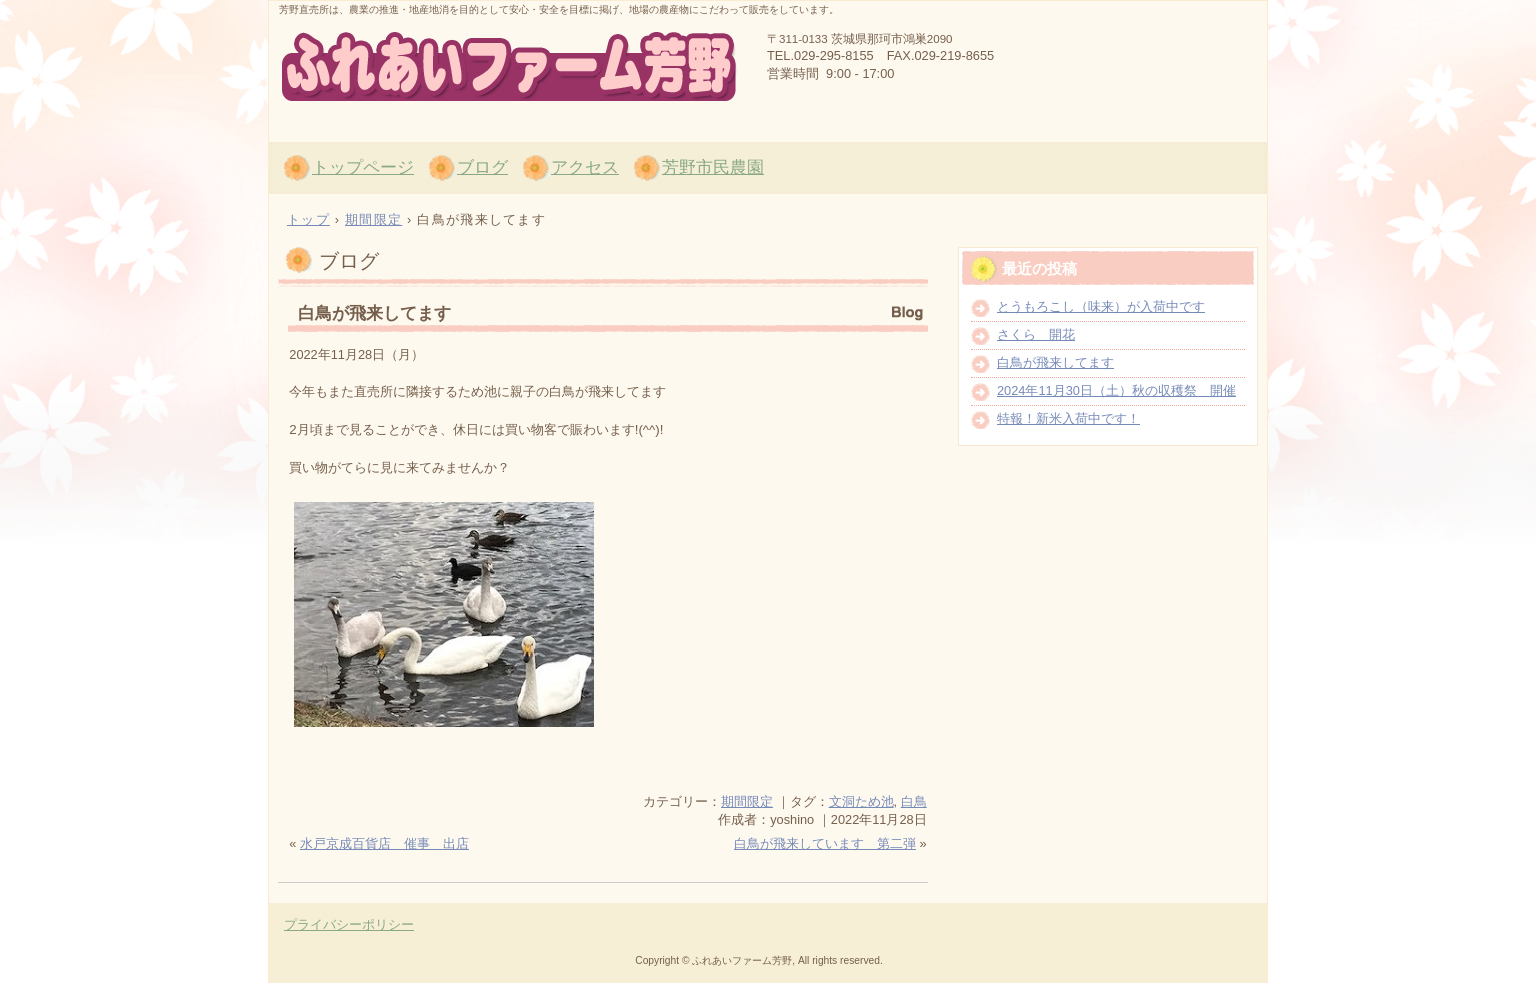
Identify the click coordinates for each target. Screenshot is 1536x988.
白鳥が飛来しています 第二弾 (825, 843)
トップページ (363, 167)
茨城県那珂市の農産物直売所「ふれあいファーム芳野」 (509, 68)
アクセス (585, 167)
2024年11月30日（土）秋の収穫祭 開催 (1116, 390)
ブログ (482, 167)
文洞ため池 (861, 801)
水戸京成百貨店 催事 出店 (384, 843)
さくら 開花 (1036, 334)
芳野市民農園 (713, 167)
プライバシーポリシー (349, 924)
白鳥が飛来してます (374, 313)
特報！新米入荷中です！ (1068, 418)
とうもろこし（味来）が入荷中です (1101, 306)
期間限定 (747, 801)
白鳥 (914, 801)
